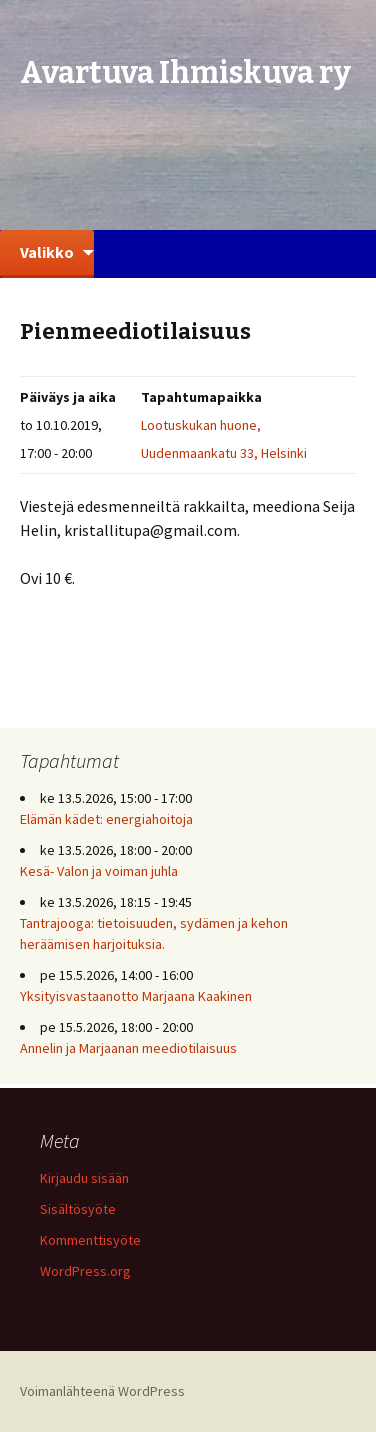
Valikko (47, 252)
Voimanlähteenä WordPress (102, 1391)
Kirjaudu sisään (84, 1178)
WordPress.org (85, 1271)
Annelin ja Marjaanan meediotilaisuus (128, 1048)
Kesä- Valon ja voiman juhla (99, 871)
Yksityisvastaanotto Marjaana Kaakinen (136, 996)
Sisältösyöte (78, 1209)
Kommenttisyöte (90, 1240)
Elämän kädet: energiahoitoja (106, 819)
